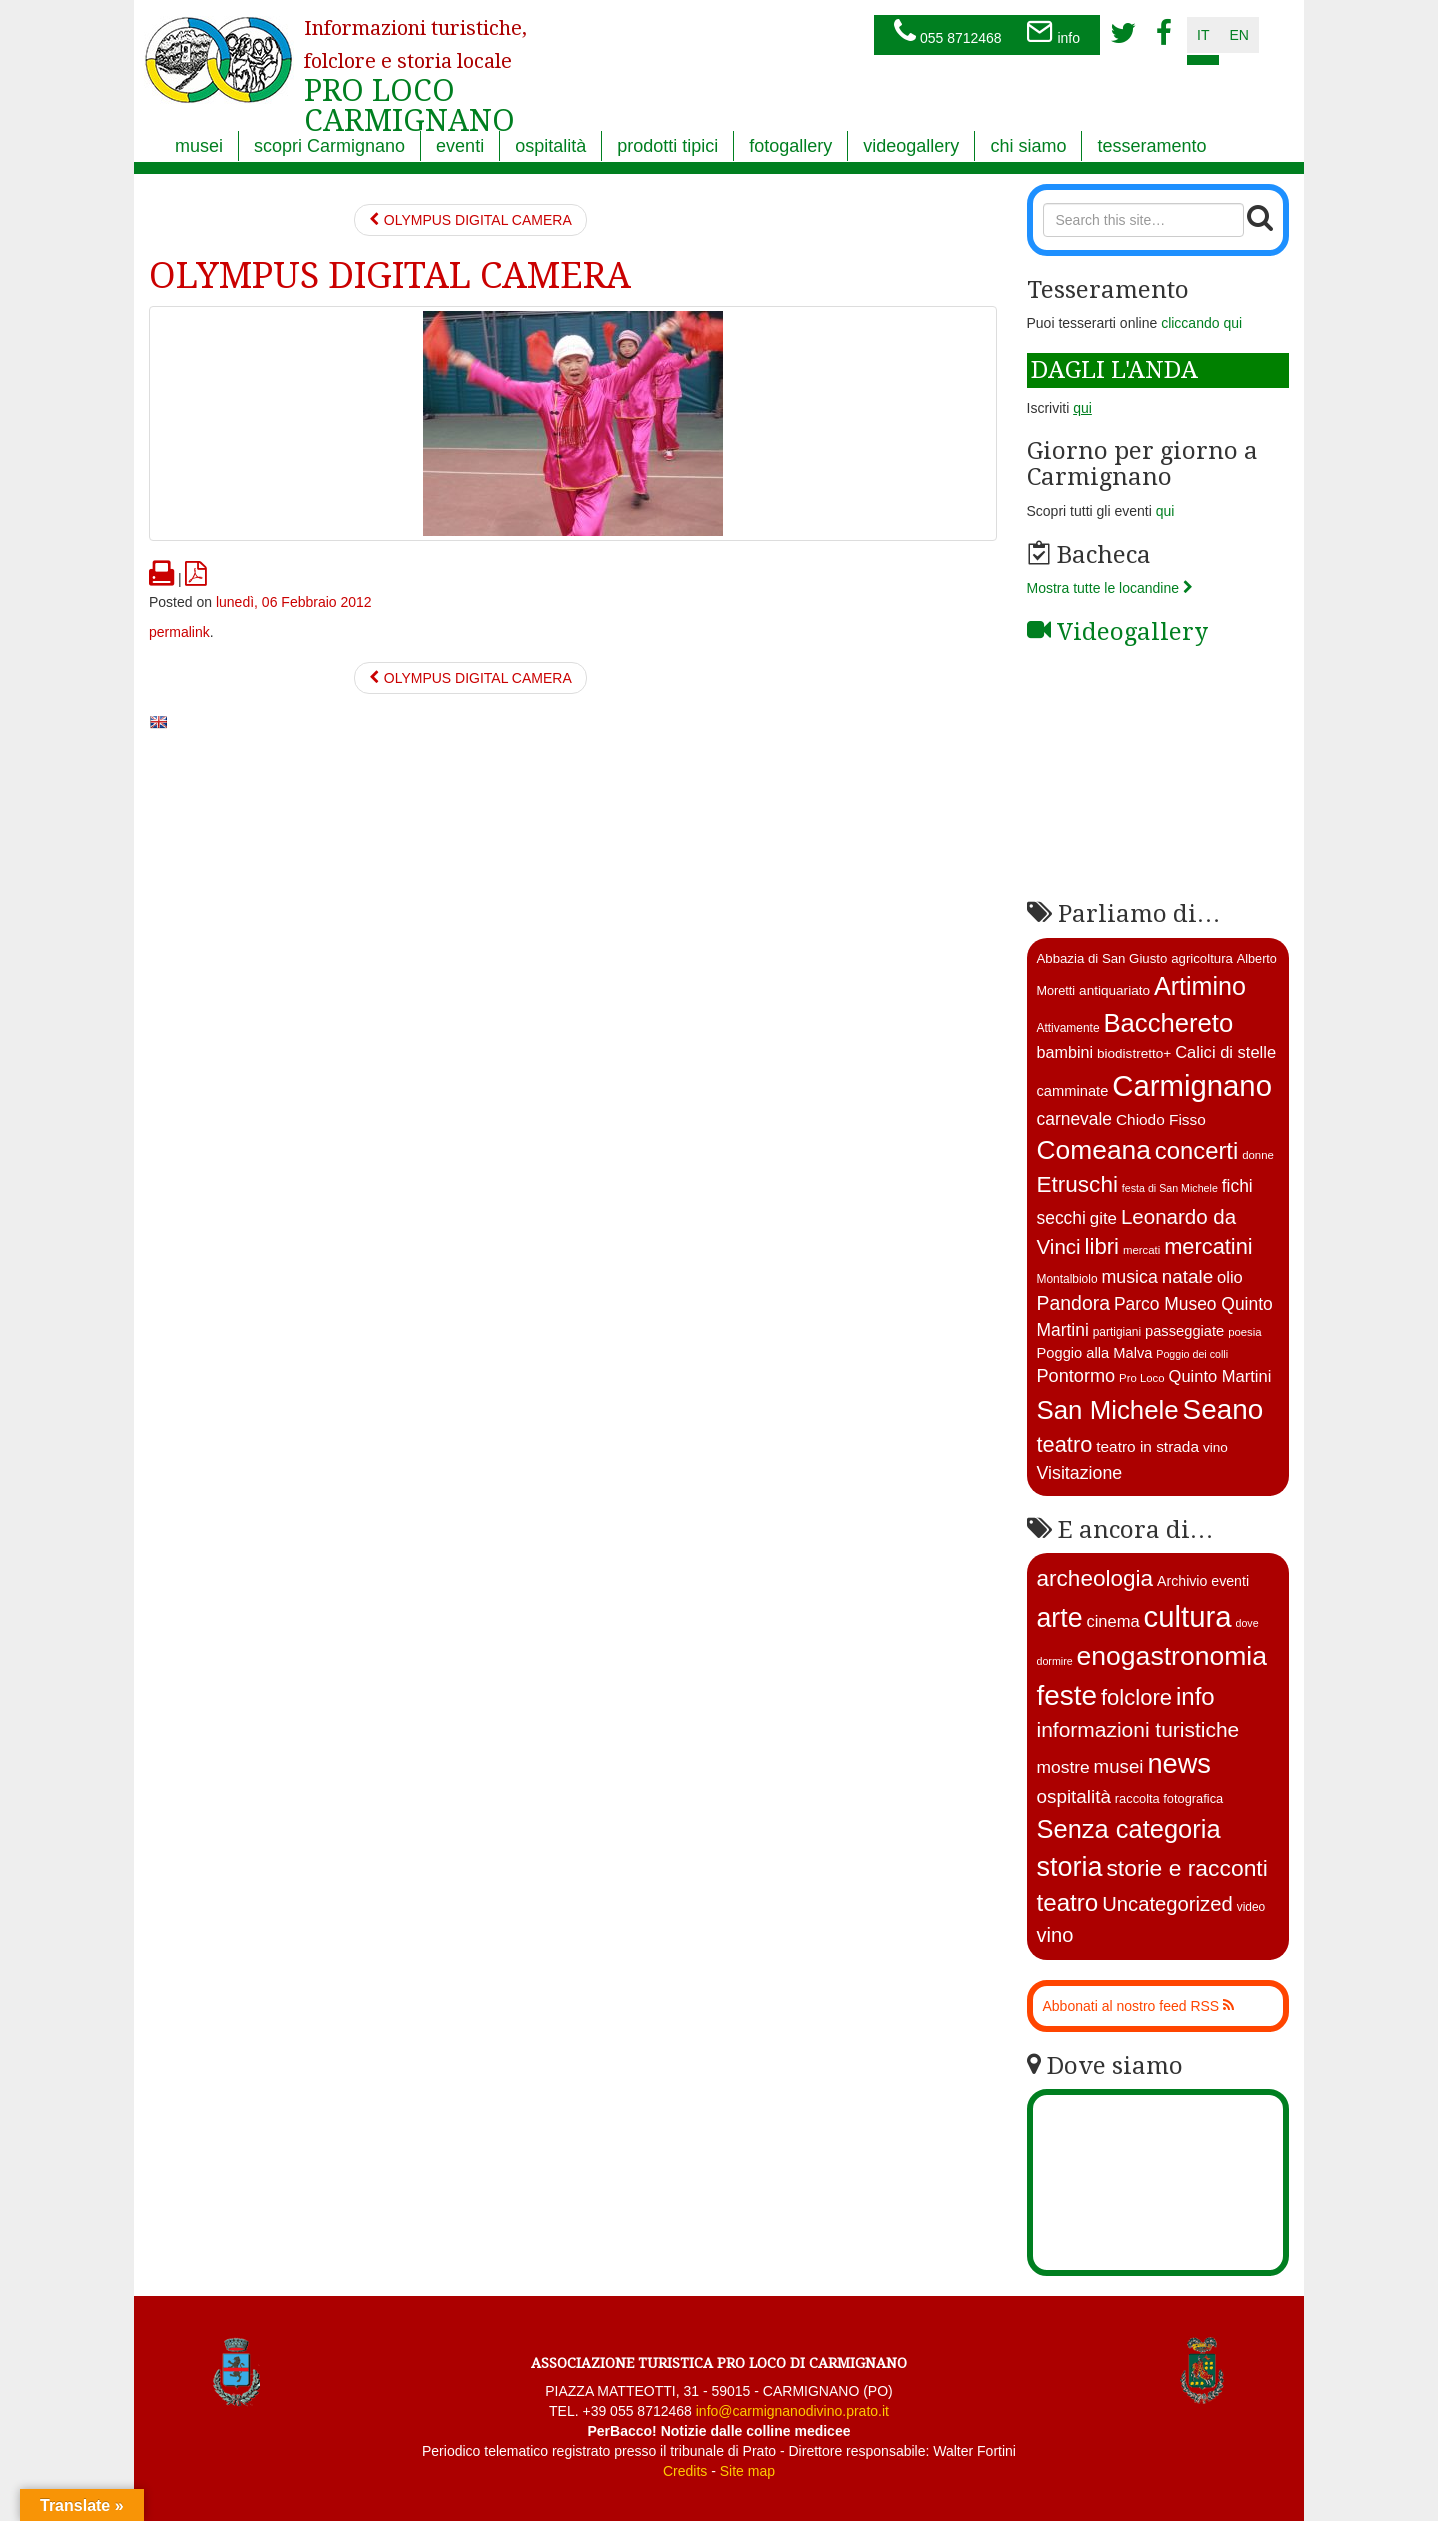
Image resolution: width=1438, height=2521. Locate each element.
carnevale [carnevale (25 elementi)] (1075, 1119)
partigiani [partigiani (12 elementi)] (1117, 1332)
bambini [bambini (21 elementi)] (1065, 1052)
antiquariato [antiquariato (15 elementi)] (1114, 990)
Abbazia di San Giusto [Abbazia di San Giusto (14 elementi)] (1102, 958)
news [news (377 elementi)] (1179, 1763)
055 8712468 (948, 33)
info (1053, 33)
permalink (179, 632)
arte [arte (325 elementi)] (1060, 1618)
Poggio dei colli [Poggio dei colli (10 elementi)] (1192, 1354)
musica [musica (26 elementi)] (1129, 1277)
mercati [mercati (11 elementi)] (1141, 1250)
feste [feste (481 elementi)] (1067, 1695)
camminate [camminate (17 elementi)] (1073, 1091)
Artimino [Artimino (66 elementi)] (1200, 986)
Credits (685, 2471)
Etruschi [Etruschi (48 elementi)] (1077, 1184)
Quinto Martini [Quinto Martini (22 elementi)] (1220, 1376)
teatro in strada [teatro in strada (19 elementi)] (1147, 1446)
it (1203, 35)
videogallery (911, 146)
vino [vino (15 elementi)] (1215, 1447)
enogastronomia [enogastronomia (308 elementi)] (1172, 1656)
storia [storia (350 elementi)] (1070, 1867)
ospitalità (550, 146)
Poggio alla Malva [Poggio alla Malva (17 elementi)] (1095, 1353)
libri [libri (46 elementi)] (1102, 1246)
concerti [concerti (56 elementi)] (1196, 1150)
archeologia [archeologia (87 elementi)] (1095, 1578)
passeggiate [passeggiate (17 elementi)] (1184, 1331)
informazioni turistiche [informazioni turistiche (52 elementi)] (1138, 1729)
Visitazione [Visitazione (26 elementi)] (1080, 1473)
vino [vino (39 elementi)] (1055, 1935)
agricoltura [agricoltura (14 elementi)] (1202, 958)
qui (1165, 511)
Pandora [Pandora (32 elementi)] (1074, 1303)
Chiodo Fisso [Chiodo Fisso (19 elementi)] (1161, 1119)
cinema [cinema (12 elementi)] (1112, 1621)
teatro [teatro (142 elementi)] (1068, 1902)
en (1238, 35)
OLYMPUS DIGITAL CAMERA (470, 220)
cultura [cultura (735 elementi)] (1188, 1616)
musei (199, 146)
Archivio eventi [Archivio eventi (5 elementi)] (1203, 1581)
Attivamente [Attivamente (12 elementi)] (1068, 1028)
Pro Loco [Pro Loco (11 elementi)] (1142, 1378)
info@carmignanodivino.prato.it (792, 2411)
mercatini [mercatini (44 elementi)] (1208, 1246)
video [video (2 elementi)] (1251, 1907)
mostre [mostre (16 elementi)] (1063, 1767)
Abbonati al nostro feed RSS (1139, 2006)
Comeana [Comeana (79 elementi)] (1094, 1150)
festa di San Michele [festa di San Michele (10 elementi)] (1170, 1188)
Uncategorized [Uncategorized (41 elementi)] (1167, 1904)
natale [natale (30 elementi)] (1187, 1276)
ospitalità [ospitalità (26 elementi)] (1074, 1796)
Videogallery (1117, 632)
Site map (747, 2471)
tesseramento (1151, 146)
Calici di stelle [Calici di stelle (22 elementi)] (1225, 1052)
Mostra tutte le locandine (1110, 588)
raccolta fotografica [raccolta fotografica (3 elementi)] (1169, 1798)
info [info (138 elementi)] (1195, 1696)
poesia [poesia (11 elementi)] (1245, 1332)
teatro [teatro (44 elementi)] (1065, 1444)
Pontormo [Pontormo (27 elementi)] (1076, 1376)
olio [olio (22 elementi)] (1230, 1277)
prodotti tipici (667, 146)
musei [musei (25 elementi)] (1119, 1766)
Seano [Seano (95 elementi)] (1223, 1409)
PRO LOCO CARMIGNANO (415, 63)
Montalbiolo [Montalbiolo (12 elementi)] (1067, 1279)
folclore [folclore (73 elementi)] (1136, 1697)
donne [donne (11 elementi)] (1258, 1155)
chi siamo (1028, 146)
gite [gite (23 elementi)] (1103, 1218)
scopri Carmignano (329, 146)
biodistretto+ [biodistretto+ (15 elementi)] (1134, 1053)
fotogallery (790, 146)
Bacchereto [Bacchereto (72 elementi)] (1168, 1023)
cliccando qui (1201, 323)
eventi (460, 146)
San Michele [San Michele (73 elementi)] (1108, 1410)
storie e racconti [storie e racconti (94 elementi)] (1186, 1868)
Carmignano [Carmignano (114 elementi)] (1192, 1085)
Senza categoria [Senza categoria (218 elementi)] (1129, 1829)
